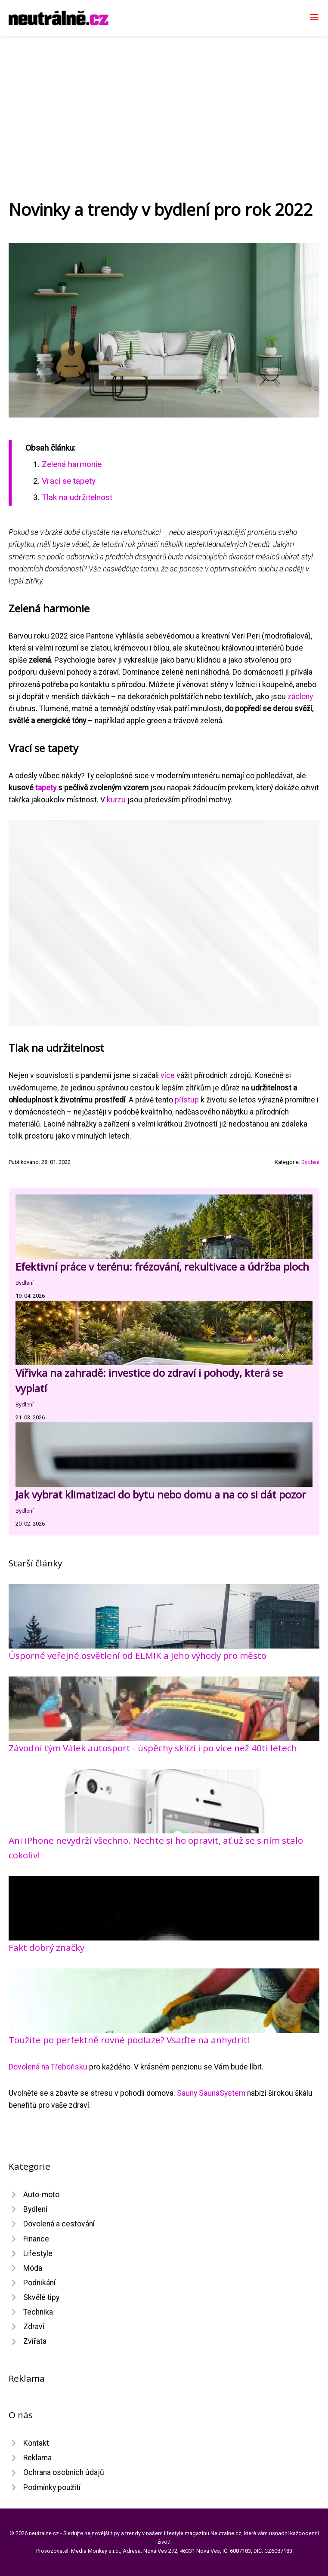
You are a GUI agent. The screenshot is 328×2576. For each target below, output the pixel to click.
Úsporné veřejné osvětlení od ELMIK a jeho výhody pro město (137, 1655)
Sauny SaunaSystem (211, 2093)
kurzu (116, 799)
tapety (45, 787)
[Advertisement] (164, 100)
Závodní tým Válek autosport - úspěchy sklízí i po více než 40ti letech (153, 1748)
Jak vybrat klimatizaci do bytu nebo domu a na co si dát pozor (160, 1494)
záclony (300, 696)
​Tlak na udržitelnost (77, 497)
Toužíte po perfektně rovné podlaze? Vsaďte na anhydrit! (129, 2040)
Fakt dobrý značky (46, 1947)
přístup (187, 1100)
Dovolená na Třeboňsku (48, 2067)
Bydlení (310, 1162)
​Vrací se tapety (69, 481)
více (168, 1075)
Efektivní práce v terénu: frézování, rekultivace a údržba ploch (162, 1266)
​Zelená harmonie (72, 464)
